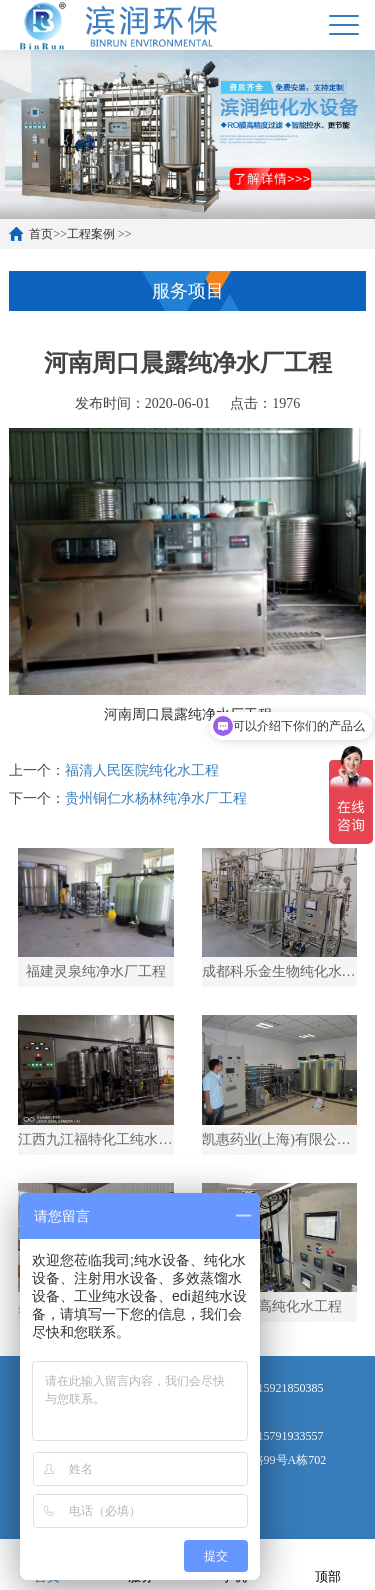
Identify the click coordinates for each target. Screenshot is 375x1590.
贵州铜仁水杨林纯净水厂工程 (156, 798)
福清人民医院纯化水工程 (142, 770)
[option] (187, 134)
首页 (41, 234)
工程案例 (91, 234)
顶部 (328, 1563)
